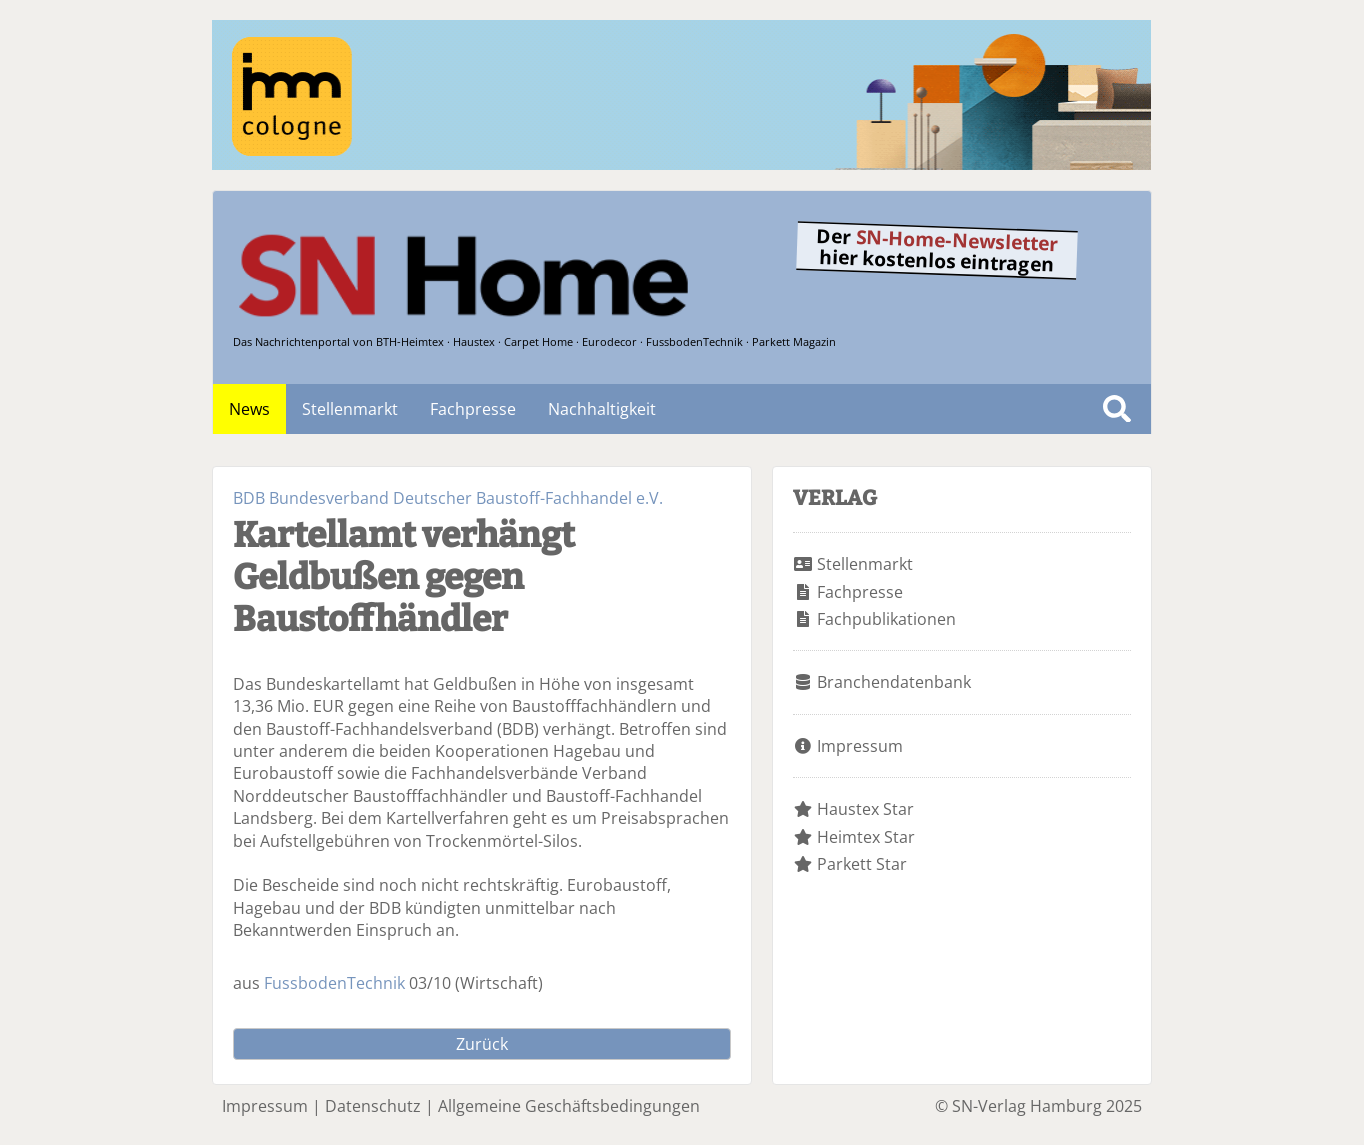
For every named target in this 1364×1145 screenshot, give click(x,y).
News (249, 409)
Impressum (860, 746)
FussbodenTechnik (334, 983)
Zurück (482, 1044)
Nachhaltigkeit (602, 409)
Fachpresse (473, 409)
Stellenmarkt (350, 409)
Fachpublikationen (886, 619)
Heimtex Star (866, 837)
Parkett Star (862, 864)
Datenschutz (373, 1106)
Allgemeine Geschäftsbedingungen (569, 1106)
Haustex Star (865, 809)
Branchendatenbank (894, 682)
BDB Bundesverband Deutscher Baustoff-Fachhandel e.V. (448, 498)
